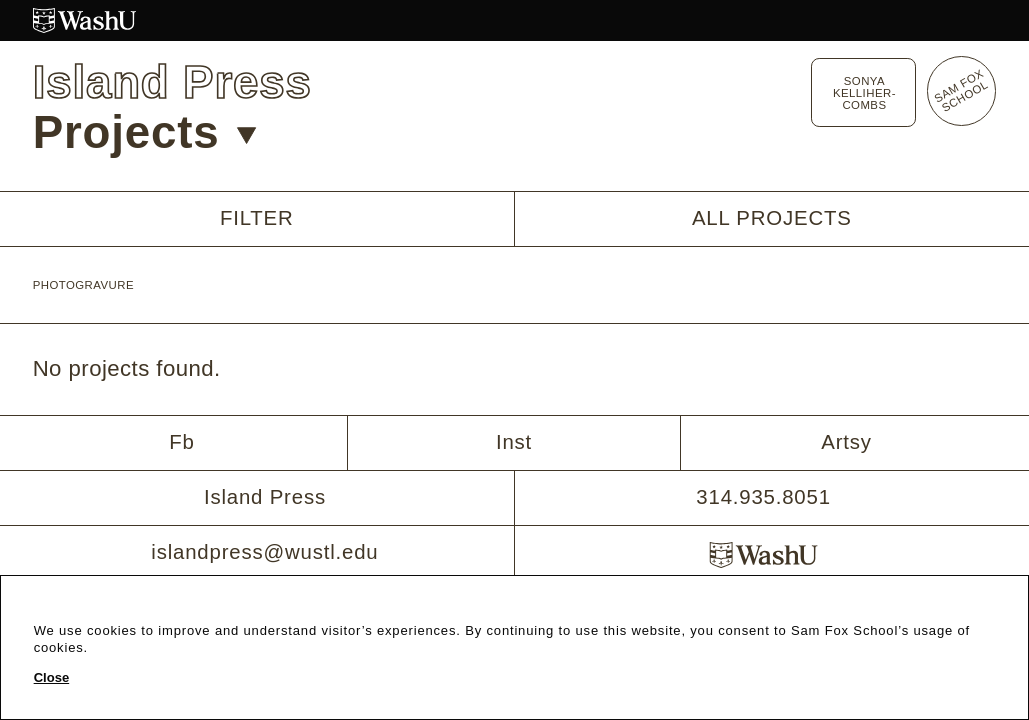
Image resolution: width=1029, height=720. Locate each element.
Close (52, 677)
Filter (257, 218)
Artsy (846, 442)
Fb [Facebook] (181, 442)
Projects (145, 132)
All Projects (772, 218)
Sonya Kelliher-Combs (864, 93)
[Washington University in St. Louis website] (515, 20)
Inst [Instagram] (514, 442)
